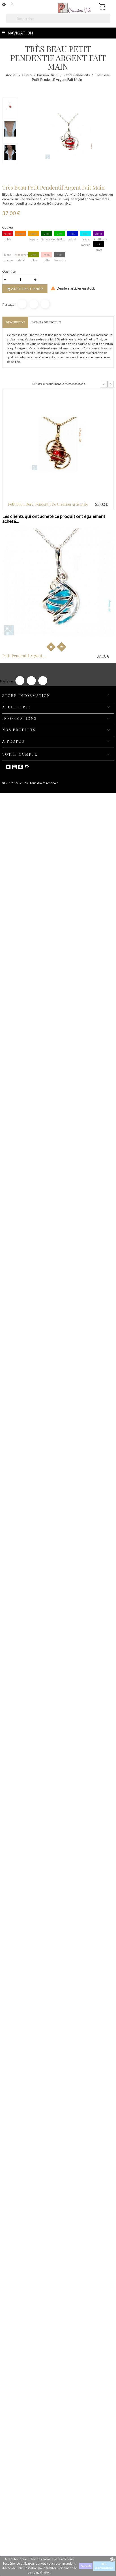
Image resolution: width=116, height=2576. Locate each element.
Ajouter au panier (25, 289)
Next (110, 384)
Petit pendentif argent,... (24, 656)
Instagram (25, 767)
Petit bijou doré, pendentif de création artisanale (48, 504)
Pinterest (45, 303)
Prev (104, 384)
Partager (22, 303)
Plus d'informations (104, 2566)
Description (15, 322)
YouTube (12, 767)
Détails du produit (46, 322)
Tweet (33, 303)
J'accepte (85, 2566)
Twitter (6, 767)
